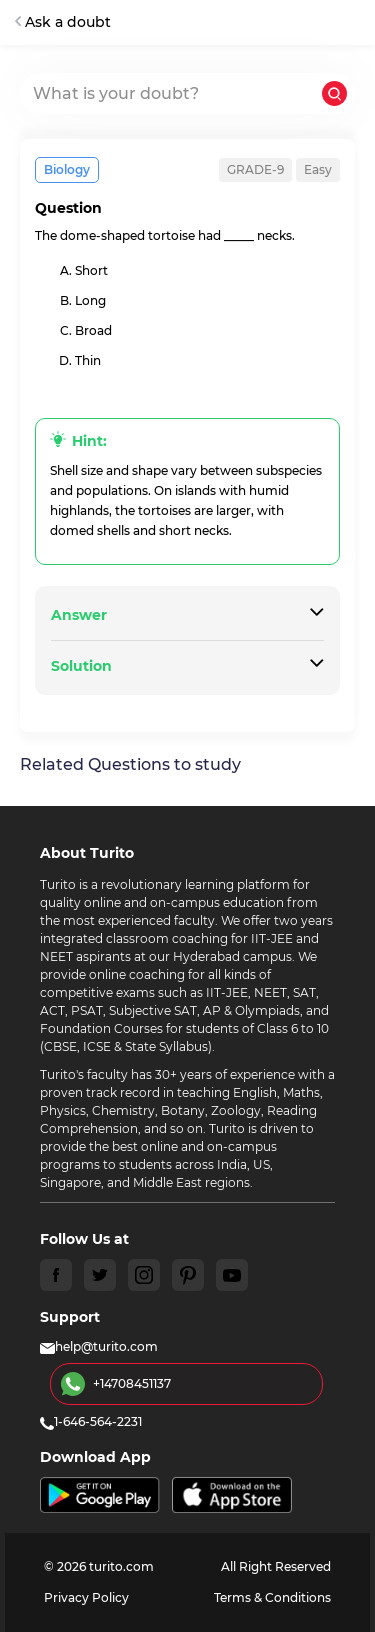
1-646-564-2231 (91, 1421)
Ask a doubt (63, 22)
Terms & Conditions (272, 1597)
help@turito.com (99, 1346)
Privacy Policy (86, 1597)
